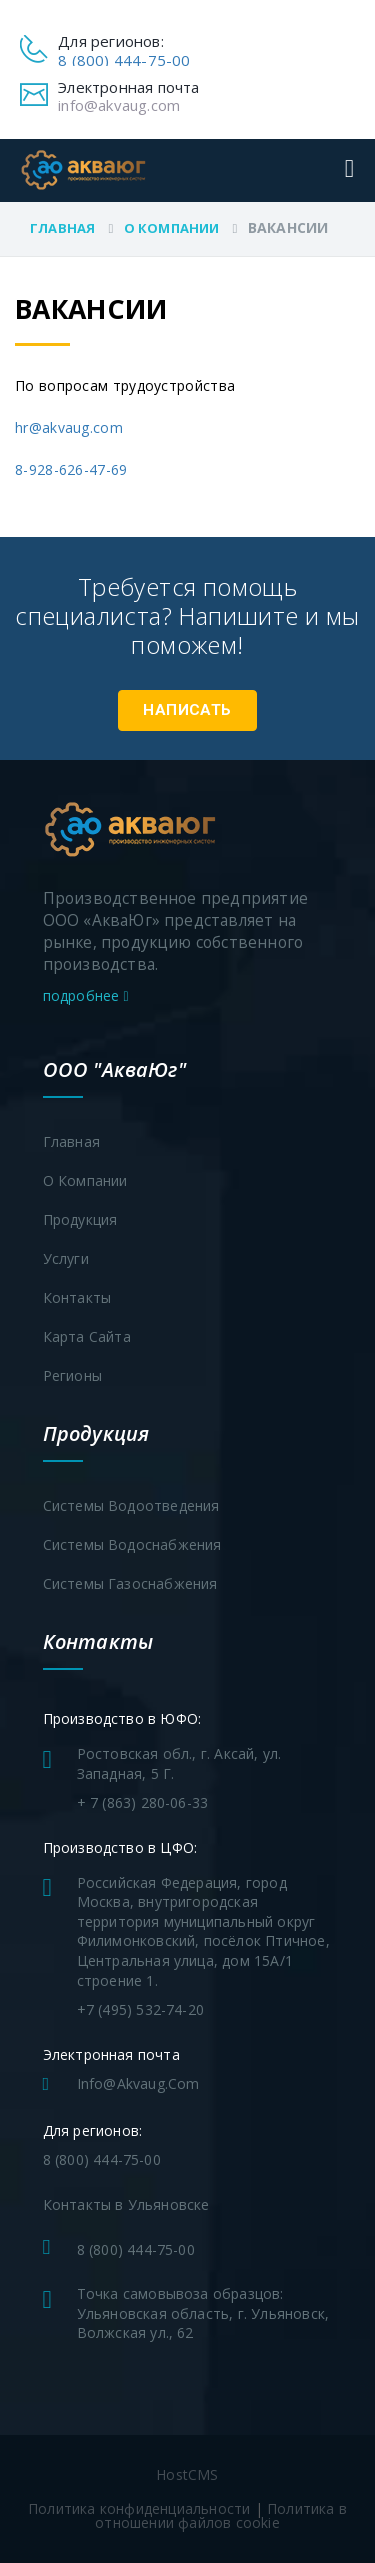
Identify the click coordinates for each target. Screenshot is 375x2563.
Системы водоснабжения (132, 1544)
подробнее (86, 995)
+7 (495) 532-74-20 (141, 2009)
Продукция (80, 1219)
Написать (187, 710)
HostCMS (187, 2474)
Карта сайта (87, 1336)
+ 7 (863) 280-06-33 (143, 1802)
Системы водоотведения (131, 1505)
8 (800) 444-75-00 (124, 60)
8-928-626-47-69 (71, 469)
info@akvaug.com (119, 105)
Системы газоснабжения (130, 1583)
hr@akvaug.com (69, 427)
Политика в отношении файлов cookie (221, 2515)
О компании (172, 228)
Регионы (72, 1375)
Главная (62, 228)
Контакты (77, 1297)
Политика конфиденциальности (139, 2508)
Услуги (66, 1258)
